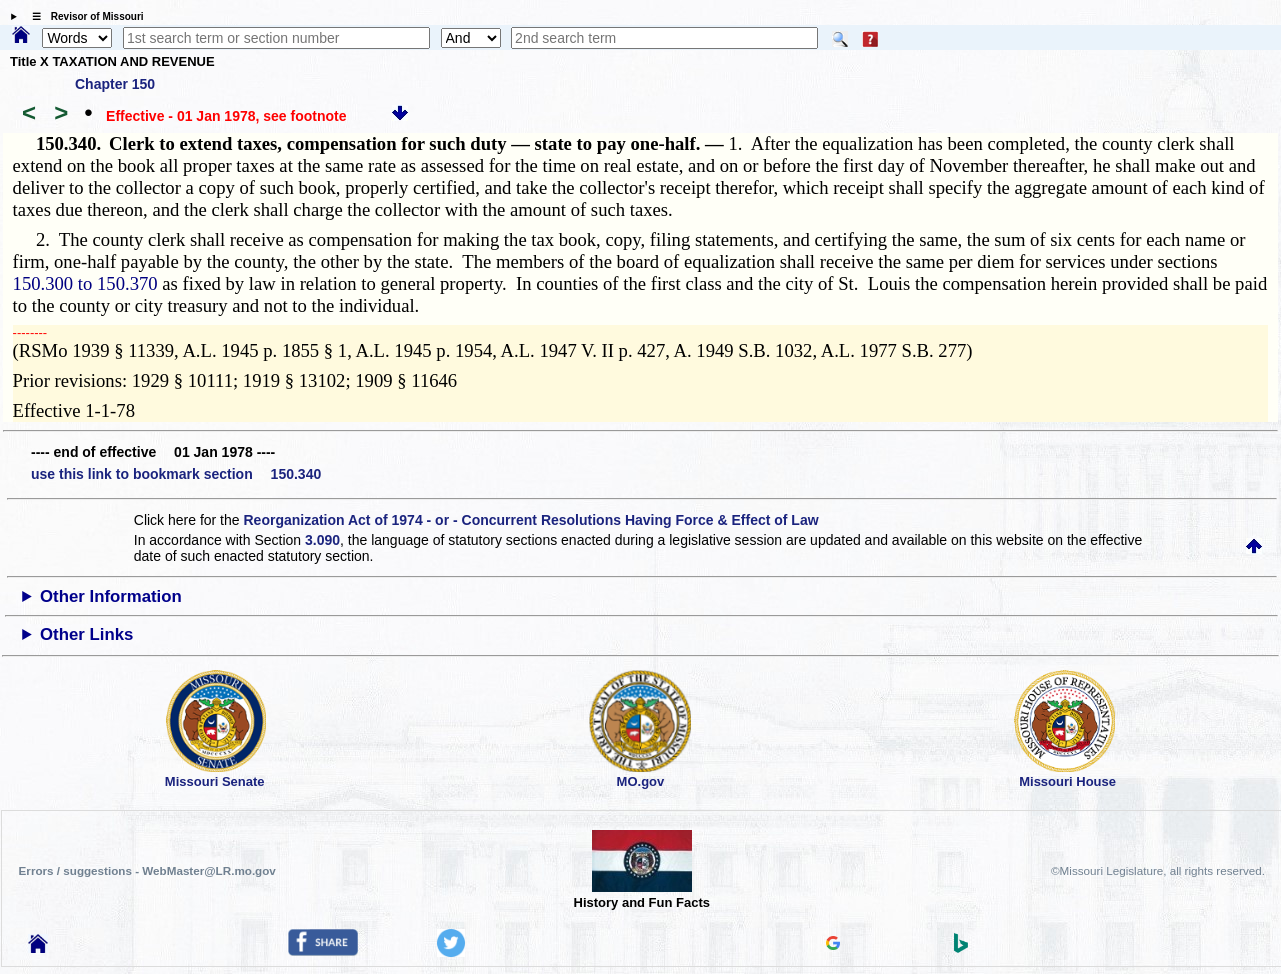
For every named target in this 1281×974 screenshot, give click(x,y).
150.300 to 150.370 (85, 283)
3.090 (322, 540)
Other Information (111, 596)
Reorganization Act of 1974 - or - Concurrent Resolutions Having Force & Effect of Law (530, 520)
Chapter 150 (115, 84)
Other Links (86, 634)
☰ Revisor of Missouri (83, 16)
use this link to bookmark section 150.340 (176, 474)
